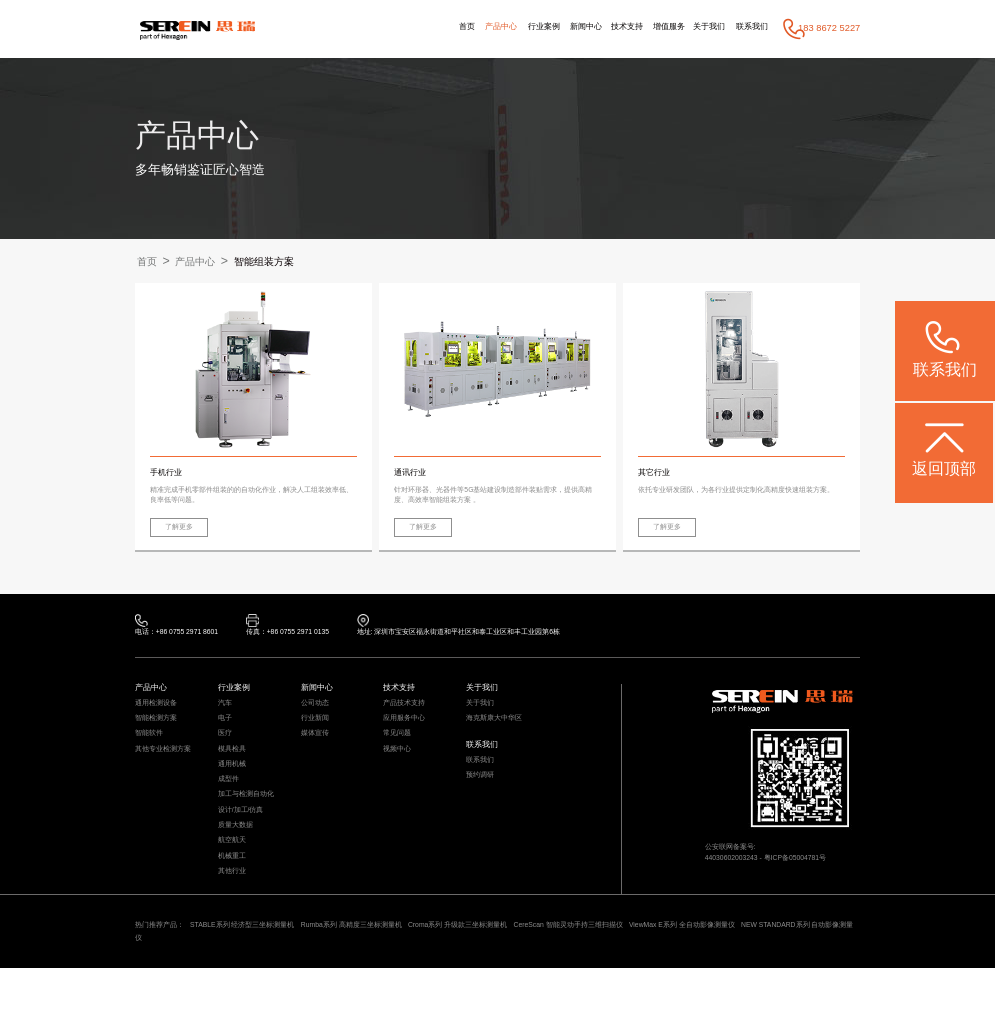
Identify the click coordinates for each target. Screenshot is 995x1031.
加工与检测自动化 (250, 832)
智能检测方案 (159, 739)
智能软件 (151, 758)
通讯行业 (412, 474)
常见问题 (399, 758)
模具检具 (234, 776)
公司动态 (317, 720)
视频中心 (399, 776)
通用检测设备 (159, 720)
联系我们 (749, 28)
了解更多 (185, 533)
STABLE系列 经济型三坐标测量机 (259, 983)
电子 (226, 739)
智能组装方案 (284, 262)
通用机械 (234, 795)
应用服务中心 (407, 739)
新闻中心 (560, 28)
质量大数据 (238, 870)
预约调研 (482, 806)
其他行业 (234, 926)
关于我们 (701, 28)
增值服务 (654, 28)
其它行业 (656, 474)
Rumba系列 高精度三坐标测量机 (386, 983)
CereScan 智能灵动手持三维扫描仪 (638, 983)
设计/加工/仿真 (244, 851)
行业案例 (511, 28)
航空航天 (234, 888)
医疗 (226, 758)
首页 (424, 28)
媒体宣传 (317, 758)
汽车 (226, 720)
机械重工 (234, 907)
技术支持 (606, 28)
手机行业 (168, 474)
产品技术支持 (407, 720)
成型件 (230, 814)
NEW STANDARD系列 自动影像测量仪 (213, 999)
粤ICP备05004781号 (814, 877)
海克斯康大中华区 (498, 739)
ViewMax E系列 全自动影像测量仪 (772, 983)
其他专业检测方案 (167, 776)
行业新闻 (317, 739)
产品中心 (463, 28)
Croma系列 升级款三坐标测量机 (509, 983)
